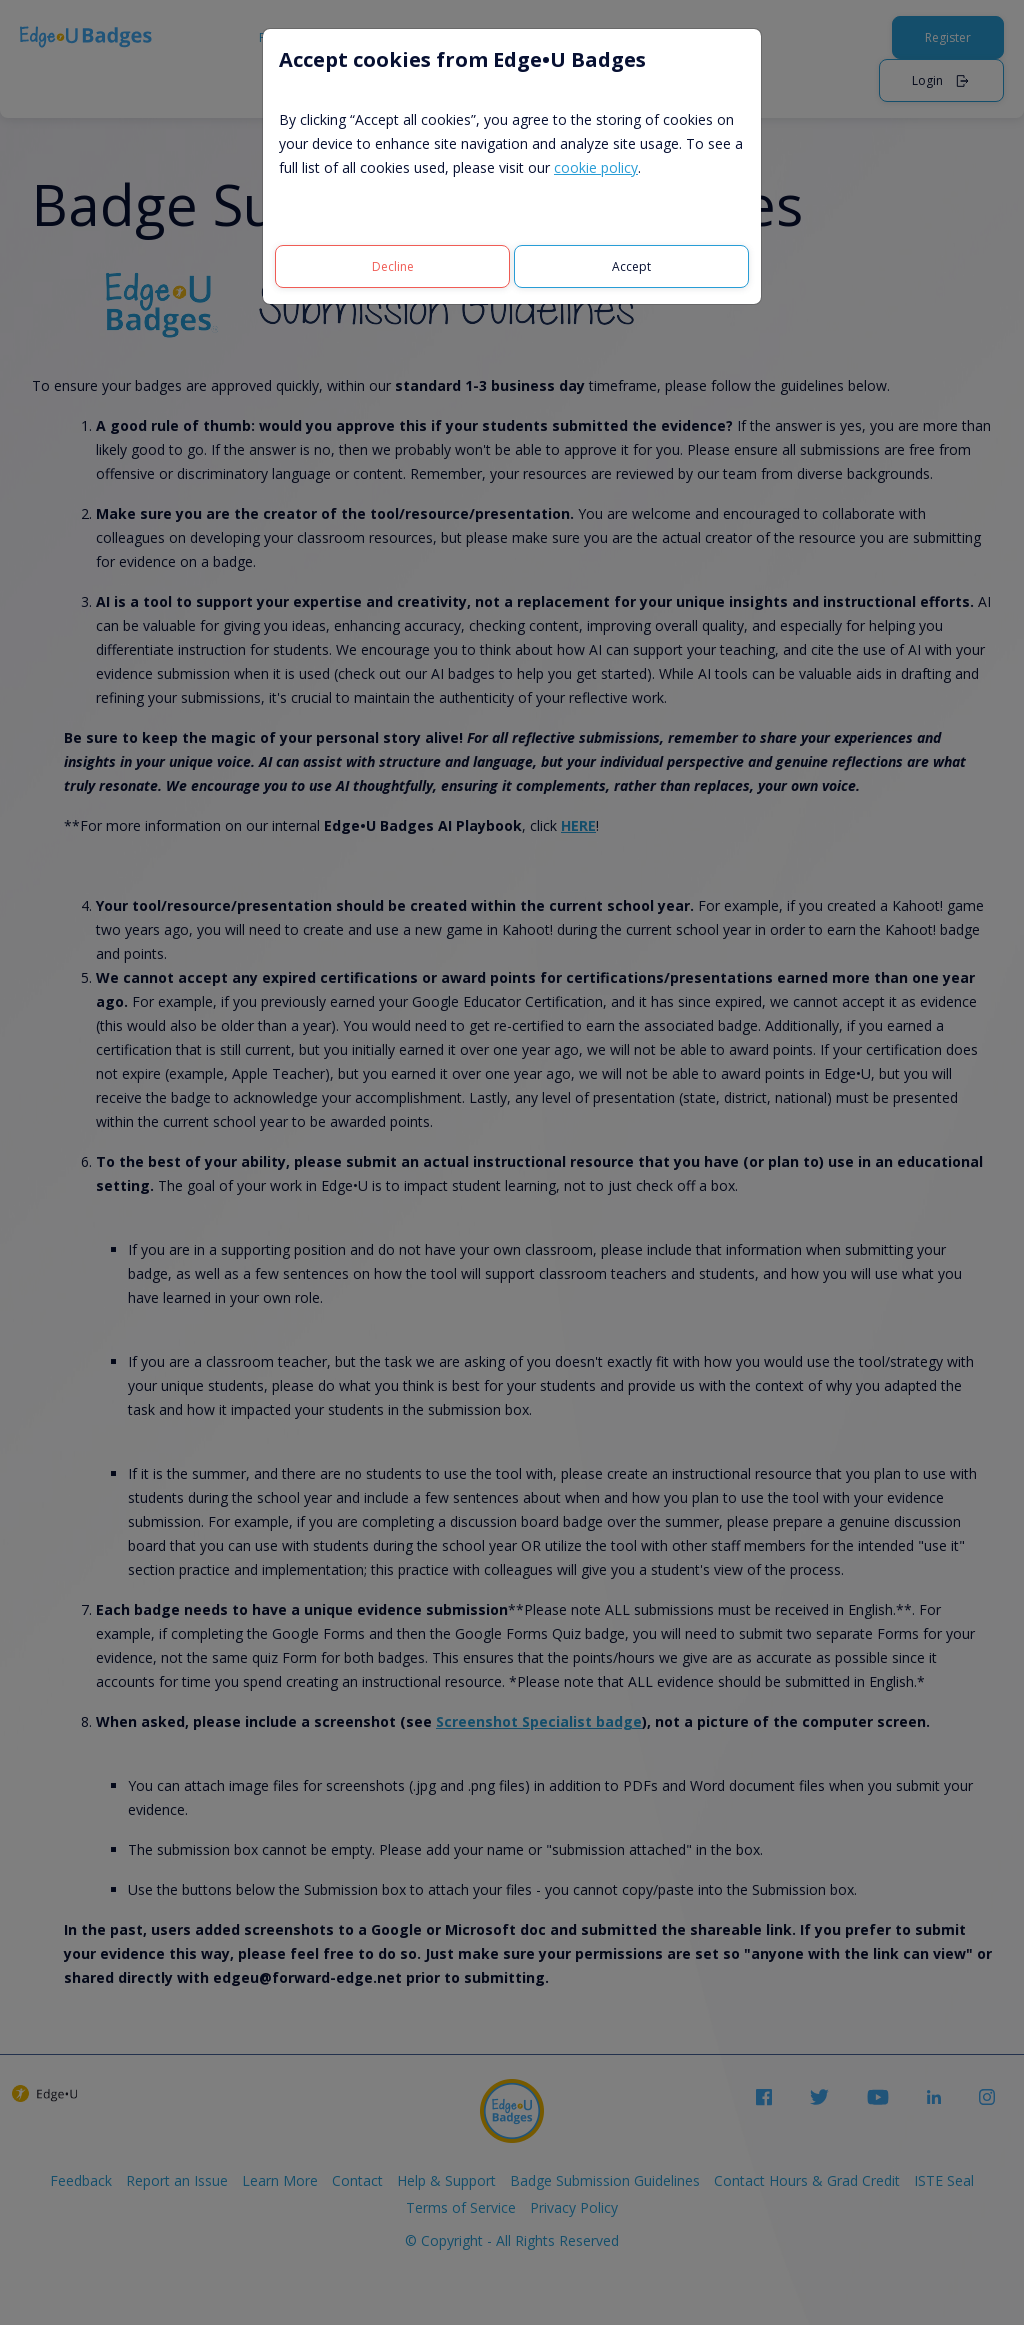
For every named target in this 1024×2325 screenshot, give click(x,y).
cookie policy (596, 167)
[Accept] (631, 266)
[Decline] (392, 266)
